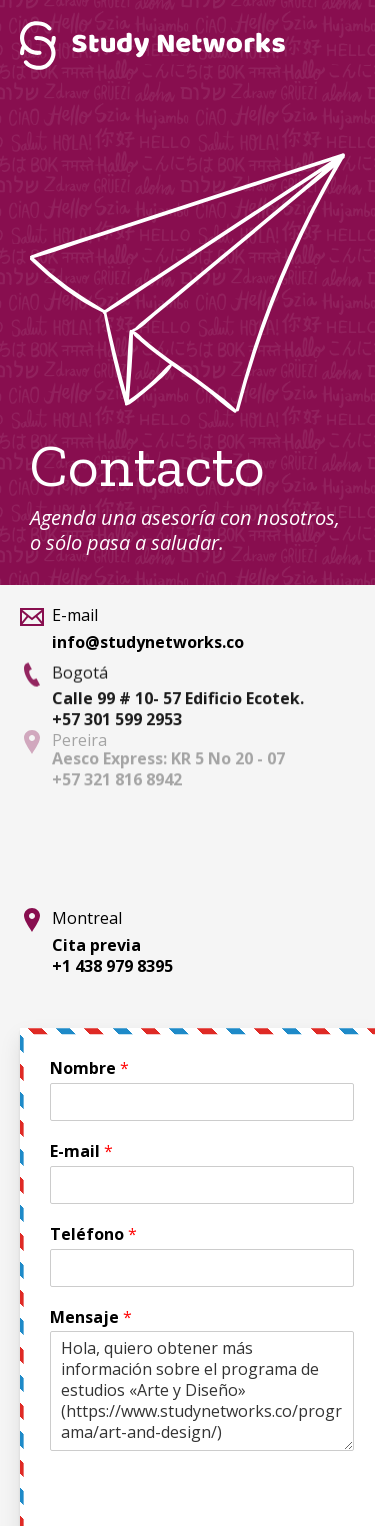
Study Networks (152, 45)
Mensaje (91, 1317)
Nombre (89, 1068)
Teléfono (93, 1234)
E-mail (81, 1151)
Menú (330, 45)
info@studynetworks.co (148, 642)
